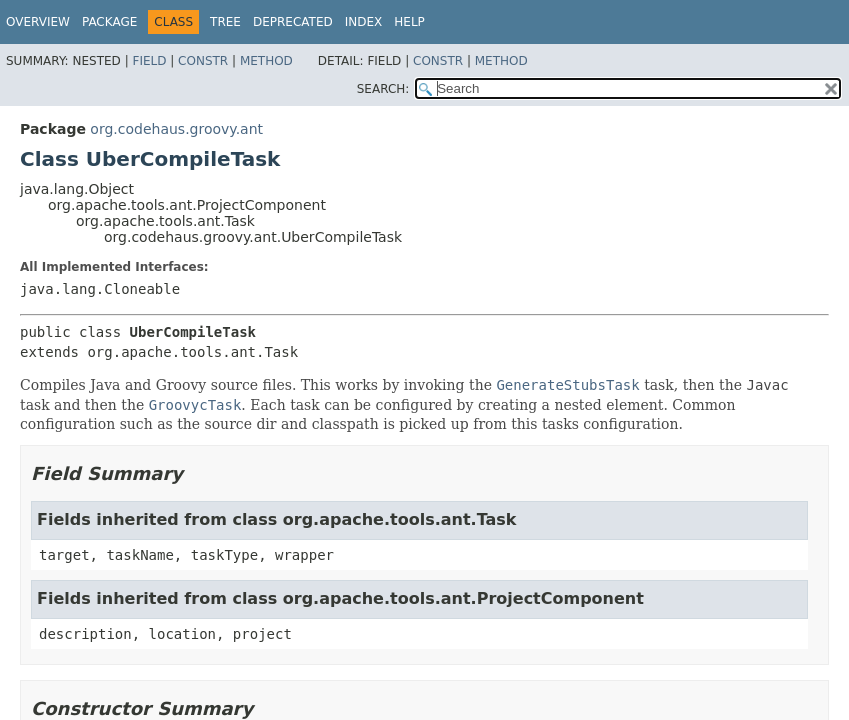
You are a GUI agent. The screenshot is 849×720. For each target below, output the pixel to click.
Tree (225, 22)
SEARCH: (383, 89)
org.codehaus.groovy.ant (176, 129)
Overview (38, 22)
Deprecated (293, 22)
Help (409, 22)
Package (109, 22)
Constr (203, 61)
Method (266, 61)
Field (149, 61)
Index (364, 22)
